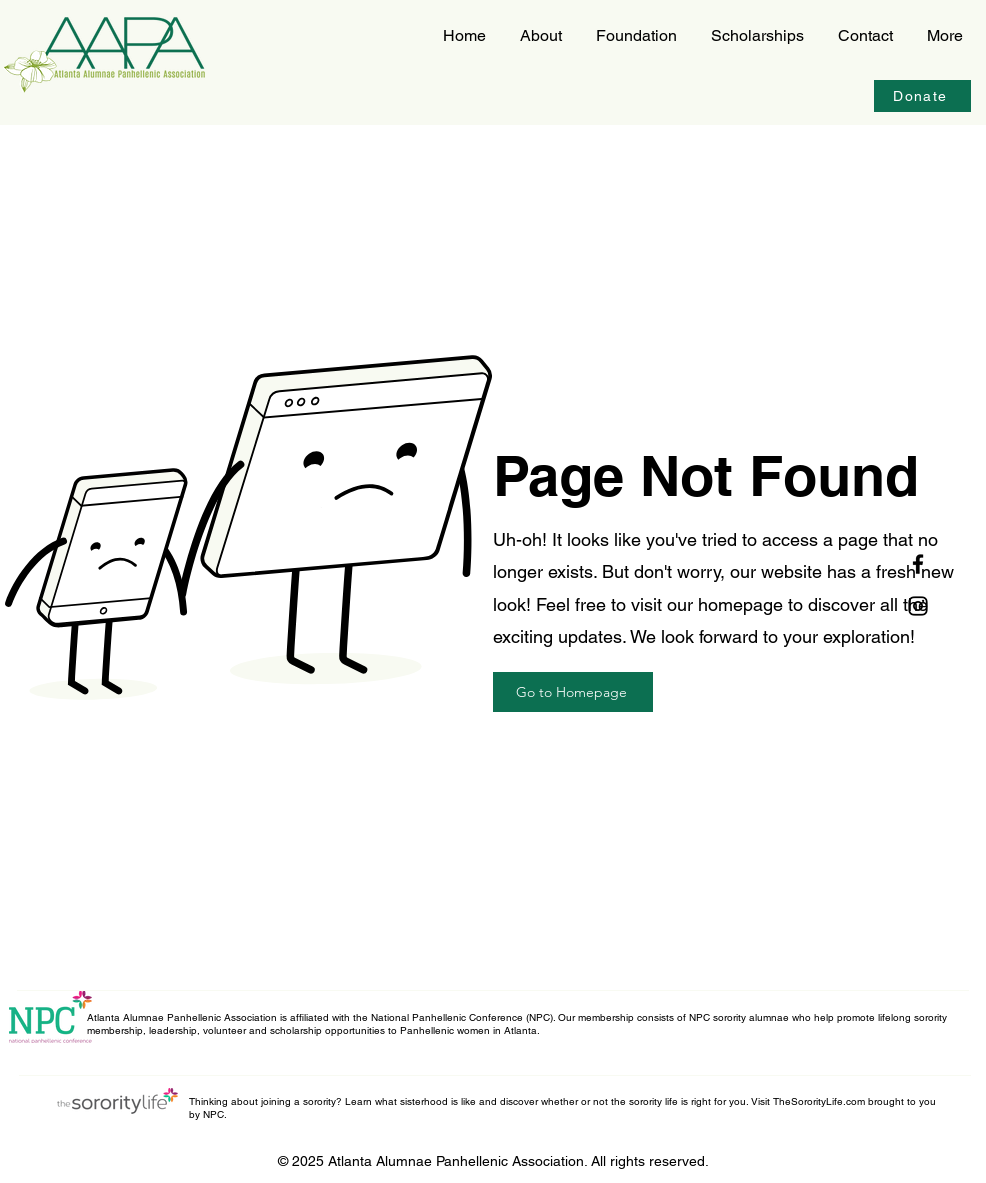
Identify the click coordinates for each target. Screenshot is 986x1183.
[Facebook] (918, 564)
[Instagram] (918, 606)
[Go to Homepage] (573, 692)
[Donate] (922, 96)
